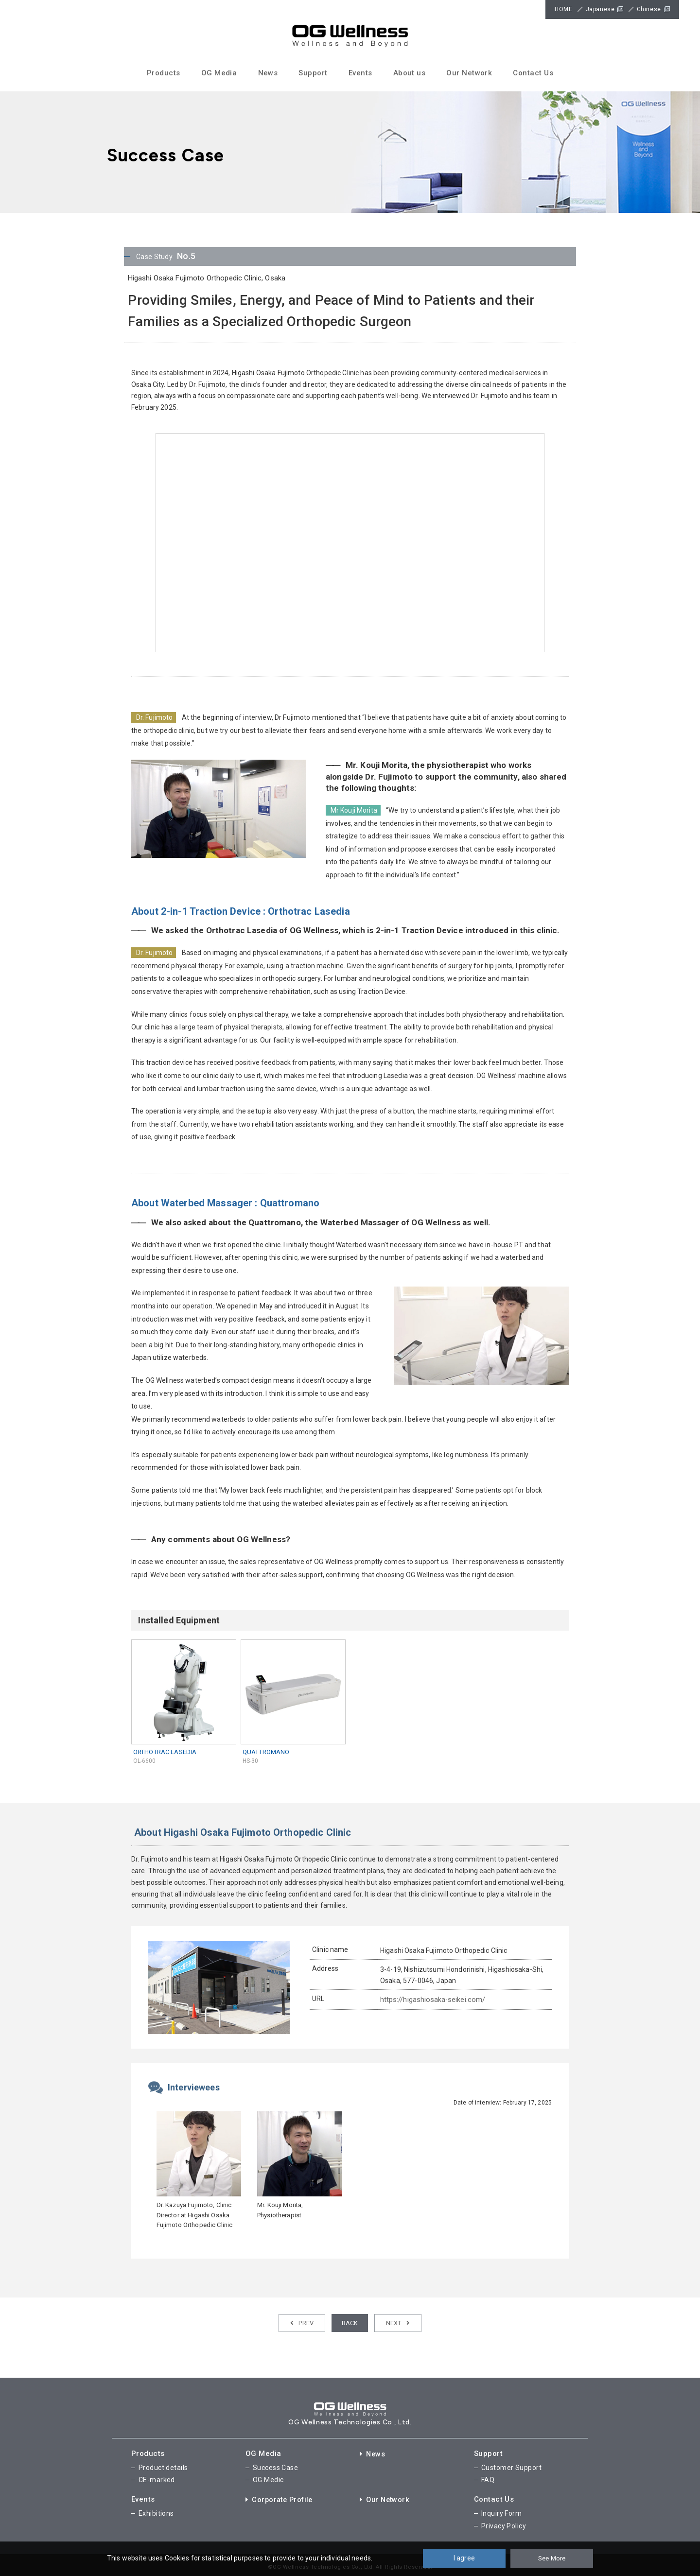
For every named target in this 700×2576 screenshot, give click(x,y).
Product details (163, 2466)
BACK (350, 2322)
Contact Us (533, 73)
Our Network (469, 73)
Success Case (275, 2466)
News (268, 73)
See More (552, 2558)
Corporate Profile (281, 2496)
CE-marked (157, 2478)
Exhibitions (156, 2510)
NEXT (398, 2322)
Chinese (649, 9)
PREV (302, 2322)
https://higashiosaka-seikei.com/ (431, 1999)
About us (409, 73)
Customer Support (511, 2466)
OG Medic (268, 2478)
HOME (563, 9)
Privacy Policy (503, 2522)
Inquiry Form (501, 2510)
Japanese (600, 9)
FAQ (487, 2478)
